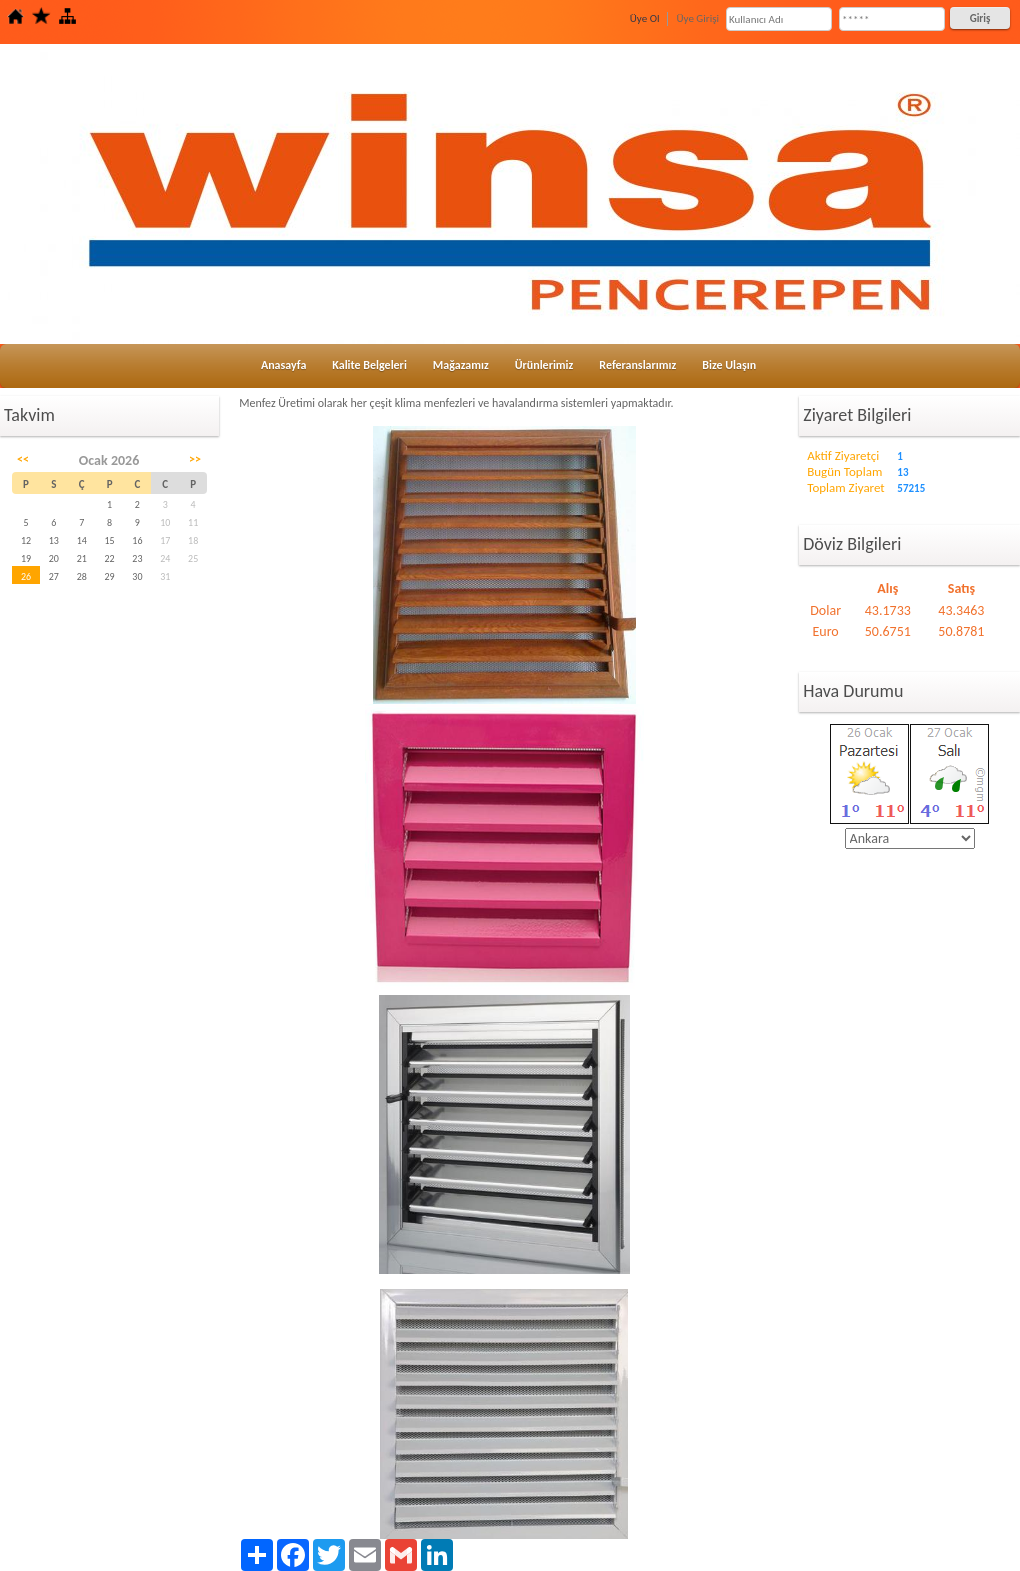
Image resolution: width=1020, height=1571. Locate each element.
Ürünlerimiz (544, 365)
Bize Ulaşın (729, 365)
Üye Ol (645, 18)
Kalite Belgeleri (369, 365)
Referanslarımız (637, 365)
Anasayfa (283, 365)
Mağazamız (461, 365)
